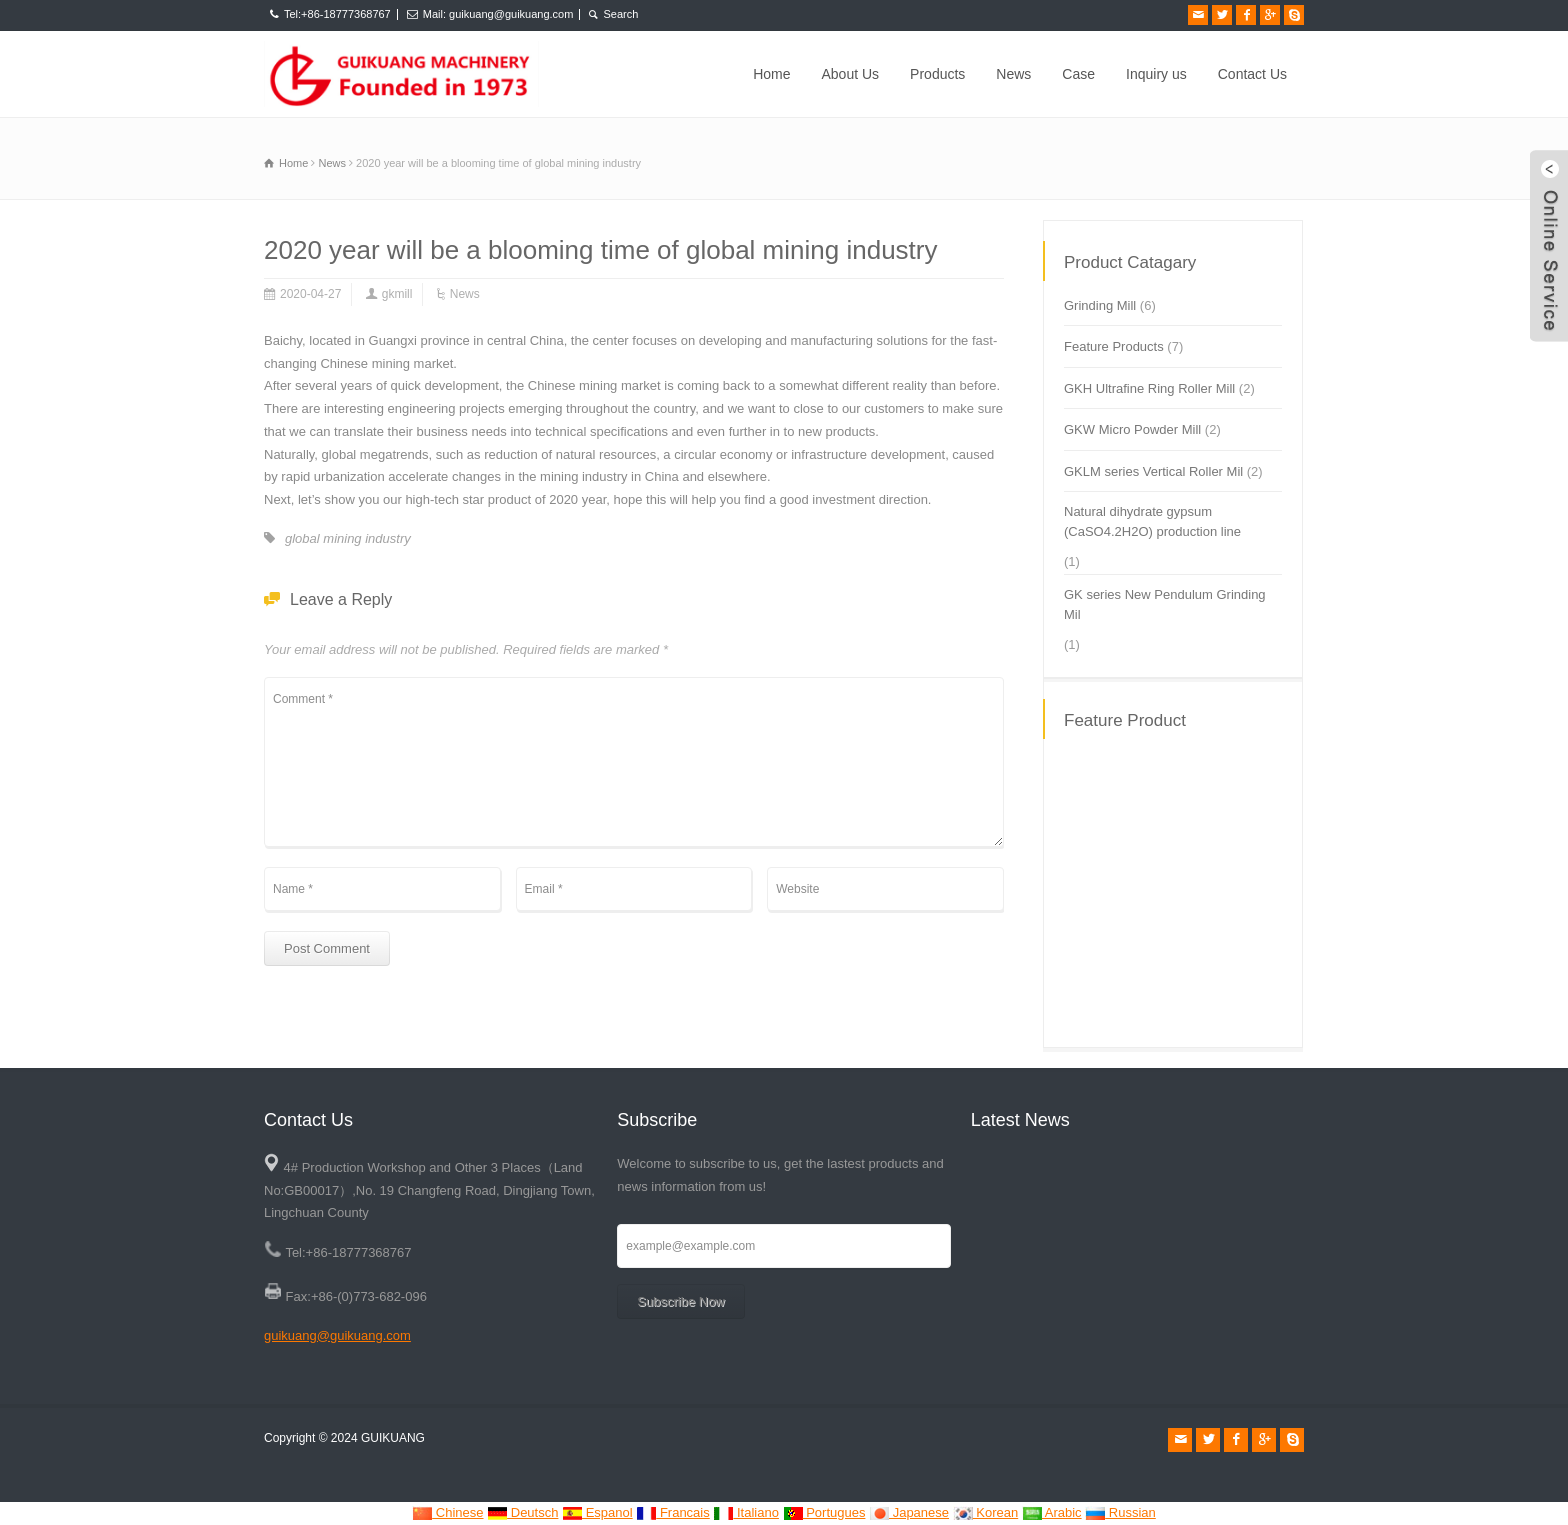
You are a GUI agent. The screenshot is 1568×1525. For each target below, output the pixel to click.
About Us (851, 74)
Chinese (447, 1512)
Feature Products (1114, 346)
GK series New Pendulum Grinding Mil (1165, 604)
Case (1078, 74)
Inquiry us (1156, 74)
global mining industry (348, 538)
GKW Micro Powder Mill (1132, 429)
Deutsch (522, 1512)
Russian (1120, 1512)
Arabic (1052, 1512)
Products (937, 74)
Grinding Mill (1100, 305)
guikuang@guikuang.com (337, 1335)
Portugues (824, 1512)
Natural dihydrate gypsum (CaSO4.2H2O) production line (1152, 521)
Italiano (746, 1512)
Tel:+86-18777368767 (337, 14)
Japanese (909, 1512)
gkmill (397, 294)
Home (771, 74)
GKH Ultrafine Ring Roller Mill (1149, 388)
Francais (672, 1512)
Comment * (634, 762)
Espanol (597, 1512)
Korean (986, 1512)
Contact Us (1252, 74)
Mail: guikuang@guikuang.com (498, 14)
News (1013, 74)
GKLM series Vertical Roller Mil (1153, 471)
